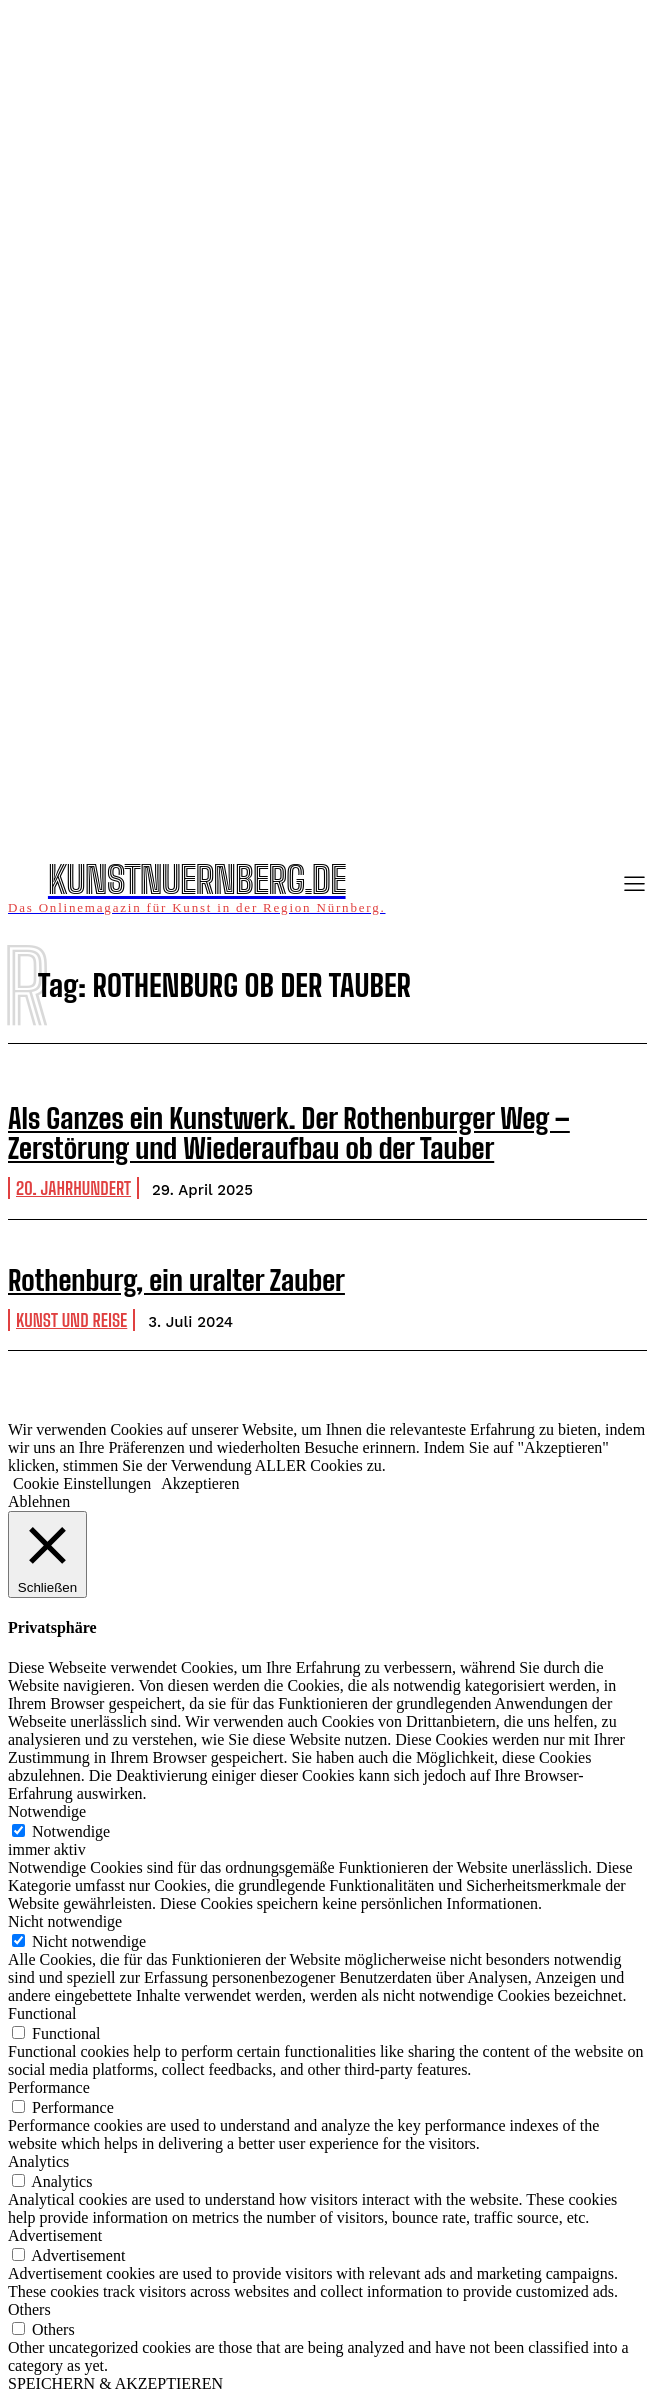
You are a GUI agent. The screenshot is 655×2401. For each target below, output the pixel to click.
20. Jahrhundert (73, 1188)
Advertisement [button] (55, 2235)
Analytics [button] (38, 2161)
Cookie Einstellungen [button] (82, 1483)
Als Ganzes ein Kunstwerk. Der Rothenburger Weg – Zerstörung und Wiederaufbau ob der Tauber (289, 1133)
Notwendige (71, 1831)
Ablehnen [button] (39, 1501)
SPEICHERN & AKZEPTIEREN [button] (115, 2383)
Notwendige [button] (47, 1811)
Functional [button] (42, 2013)
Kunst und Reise (71, 1320)
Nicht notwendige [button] (65, 1921)
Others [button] (29, 2309)
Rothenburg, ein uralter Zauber (176, 1280)
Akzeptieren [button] (200, 1483)
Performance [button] (49, 2087)
